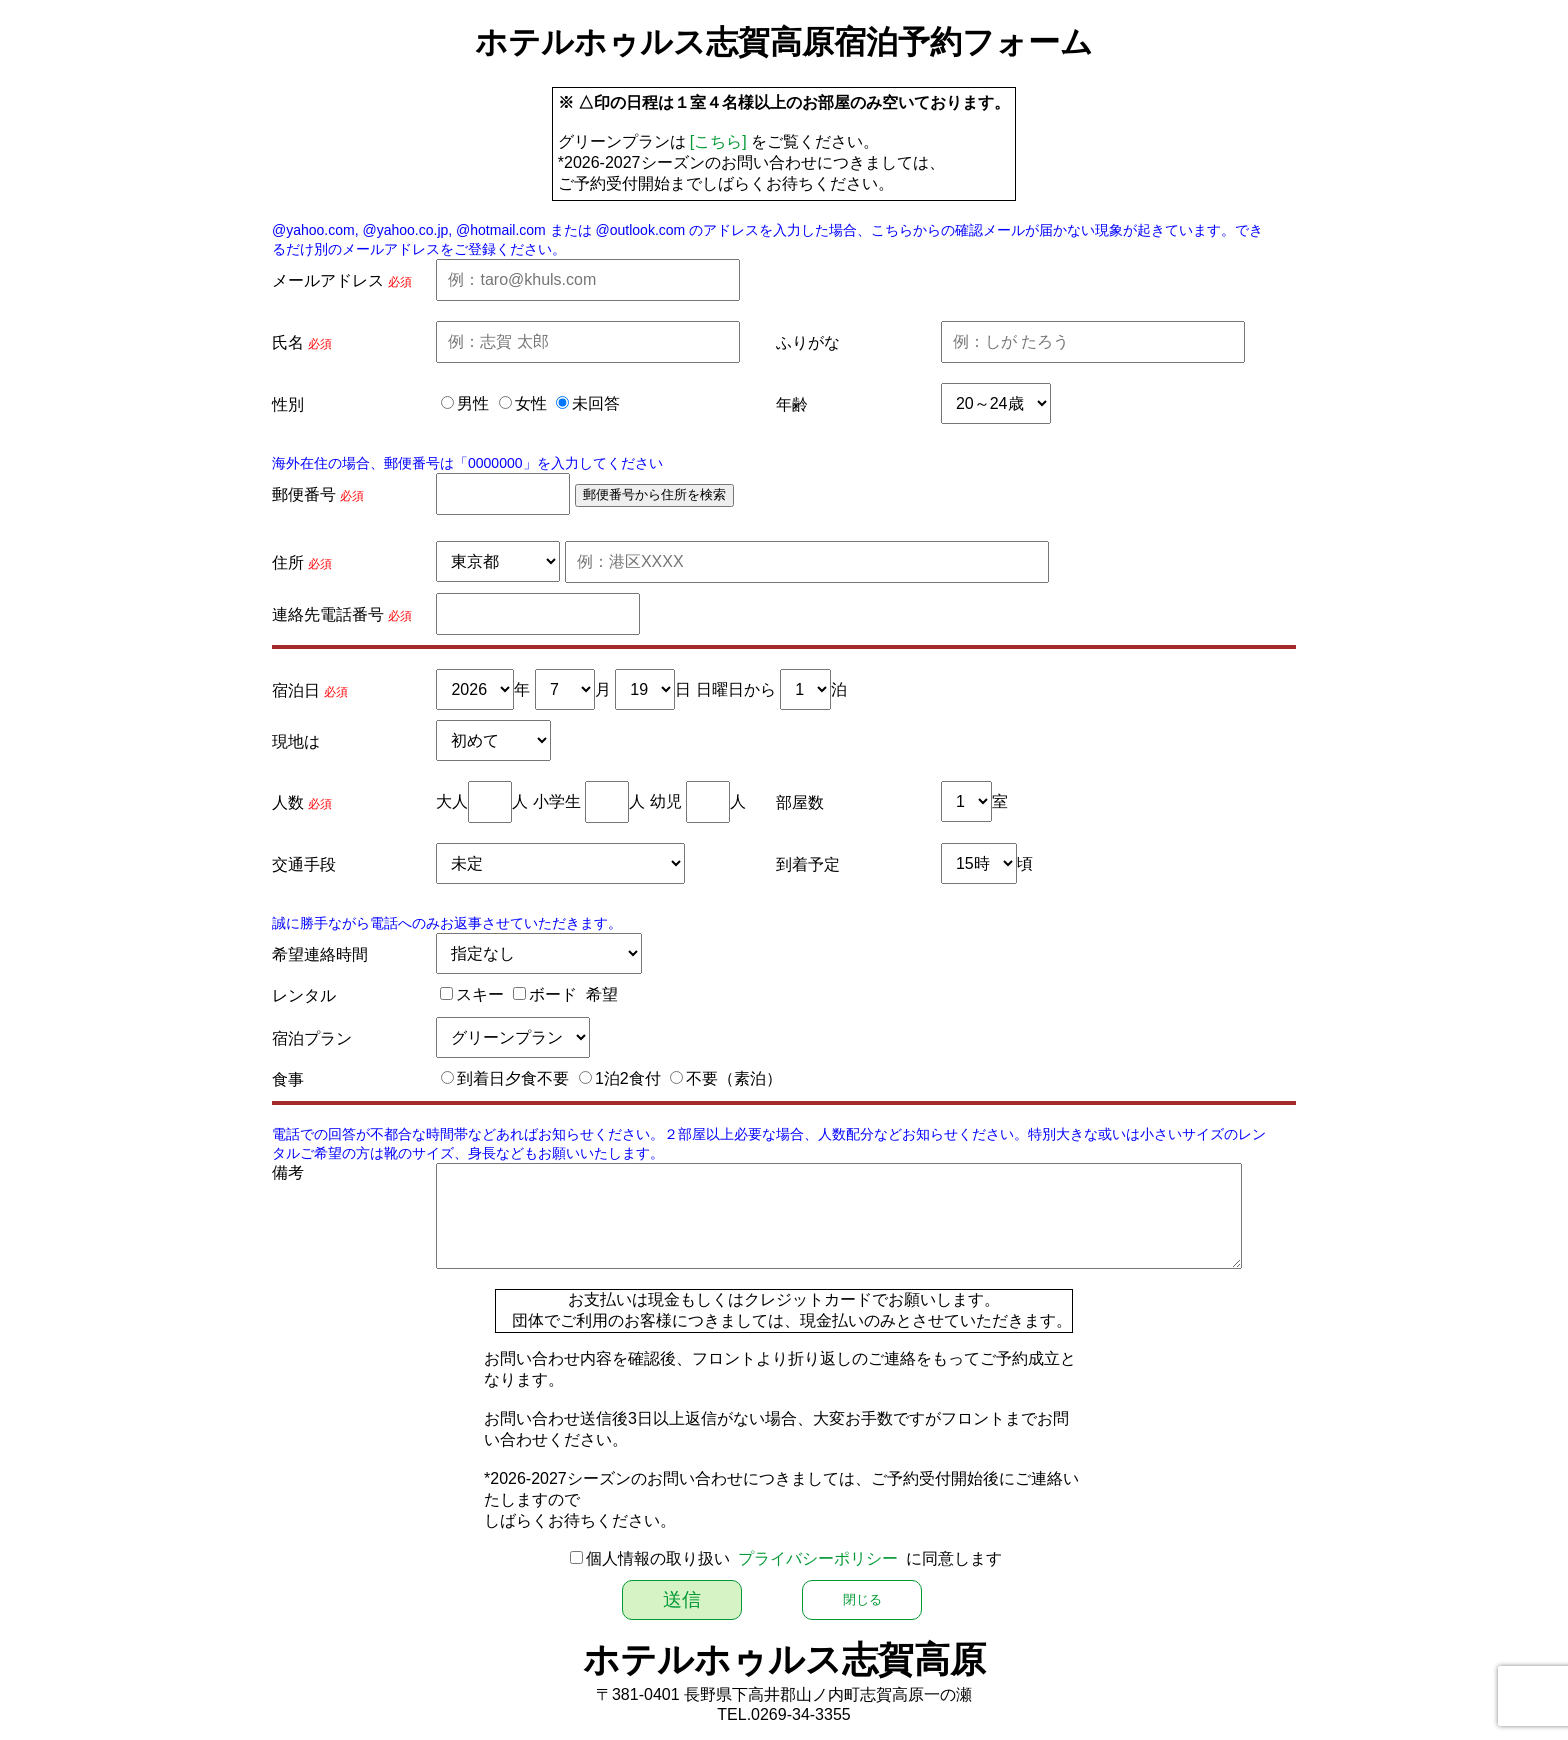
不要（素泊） (734, 1078)
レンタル (304, 995)
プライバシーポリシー (818, 1558)
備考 (288, 1172)
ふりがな (808, 342)
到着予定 (808, 864)
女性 (531, 403)
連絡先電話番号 (328, 614)
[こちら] (718, 141)
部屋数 (800, 802)
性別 (288, 404)
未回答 (596, 403)
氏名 (288, 342)
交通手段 (304, 864)
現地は (296, 741)
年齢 (792, 404)
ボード (553, 994)
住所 (288, 562)
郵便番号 (304, 494)
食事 (288, 1079)
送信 (682, 1599)
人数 (288, 802)
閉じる (862, 1599)
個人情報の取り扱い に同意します (794, 1558)
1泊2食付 (628, 1078)
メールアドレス (328, 280)
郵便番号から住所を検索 (654, 494)
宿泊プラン (312, 1038)
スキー (480, 994)
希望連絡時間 (320, 954)
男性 (473, 403)
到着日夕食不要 (513, 1078)
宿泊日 (296, 690)
